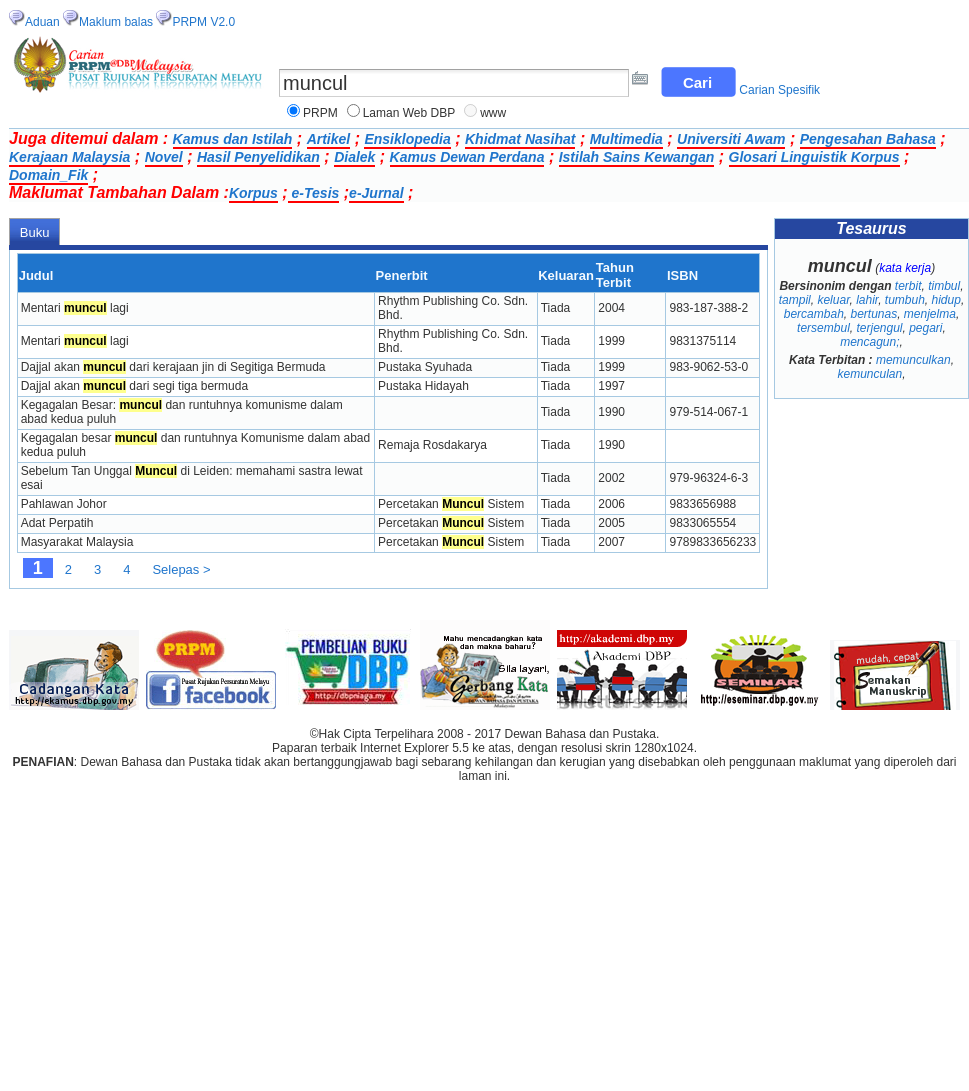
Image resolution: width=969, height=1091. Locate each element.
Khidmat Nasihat (520, 139)
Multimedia (626, 139)
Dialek (354, 157)
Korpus (253, 193)
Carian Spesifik (779, 90)
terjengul (879, 328)
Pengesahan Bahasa (868, 139)
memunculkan (913, 360)
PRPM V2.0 (203, 22)
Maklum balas (116, 22)
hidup (946, 300)
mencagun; (869, 342)
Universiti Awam (731, 139)
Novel (164, 157)
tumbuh (905, 300)
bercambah (814, 314)
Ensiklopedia (407, 139)
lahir (867, 300)
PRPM (320, 113)
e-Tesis (314, 193)
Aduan (42, 22)
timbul (944, 286)
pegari (925, 328)
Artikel (329, 139)
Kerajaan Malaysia (69, 157)
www (493, 113)
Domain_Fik (48, 175)
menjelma (930, 314)
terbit (908, 286)
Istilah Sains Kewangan (637, 157)
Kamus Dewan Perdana (467, 157)
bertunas (873, 314)
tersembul (823, 328)
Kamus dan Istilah (233, 139)
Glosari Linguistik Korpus (814, 157)
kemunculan (869, 374)
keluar (833, 300)
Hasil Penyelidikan (258, 157)
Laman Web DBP (409, 113)
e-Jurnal (376, 193)
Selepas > (181, 569)
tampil (795, 300)
